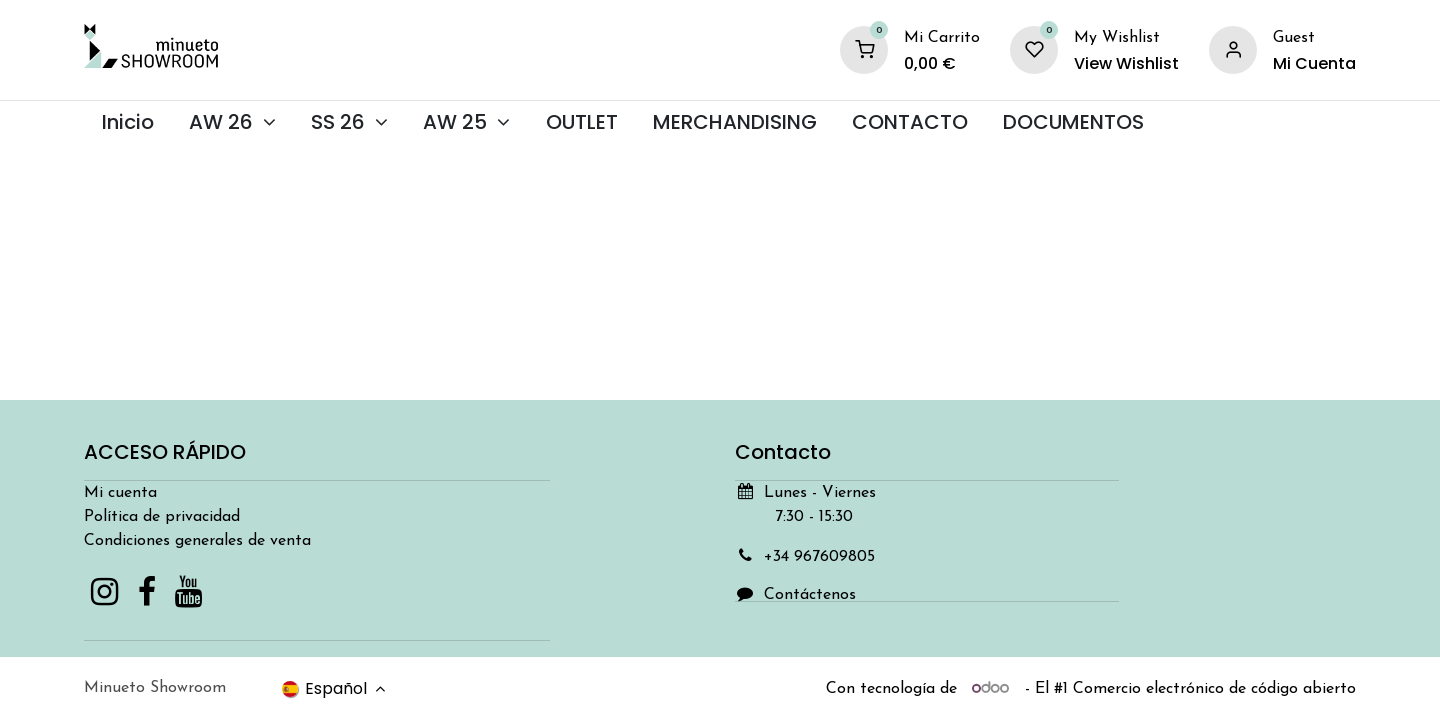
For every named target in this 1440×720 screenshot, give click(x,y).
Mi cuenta (120, 493)
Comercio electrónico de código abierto (1214, 689)
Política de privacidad (162, 517)
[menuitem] (127, 122)
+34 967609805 (819, 557)
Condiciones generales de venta (197, 541)
